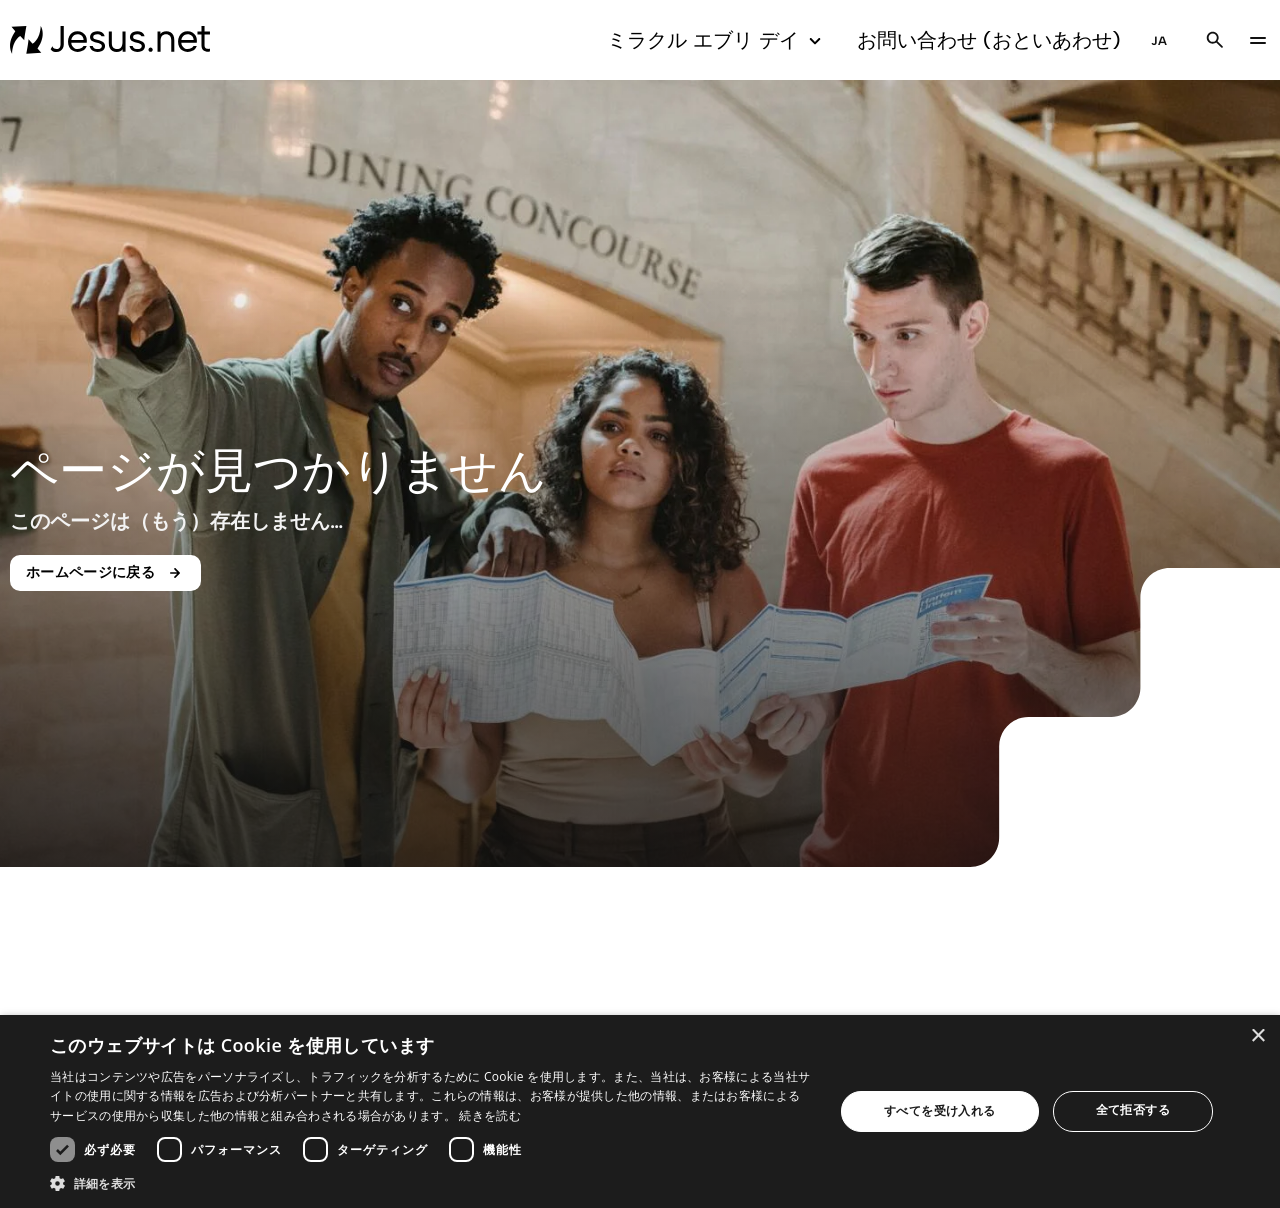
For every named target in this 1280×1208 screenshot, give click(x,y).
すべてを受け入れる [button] (940, 1110)
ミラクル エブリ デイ (717, 40)
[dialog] (640, 1111)
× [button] (1257, 1036)
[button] (430, 1183)
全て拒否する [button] (1133, 1109)
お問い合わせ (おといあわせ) (989, 40)
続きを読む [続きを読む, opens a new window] (490, 1115)
